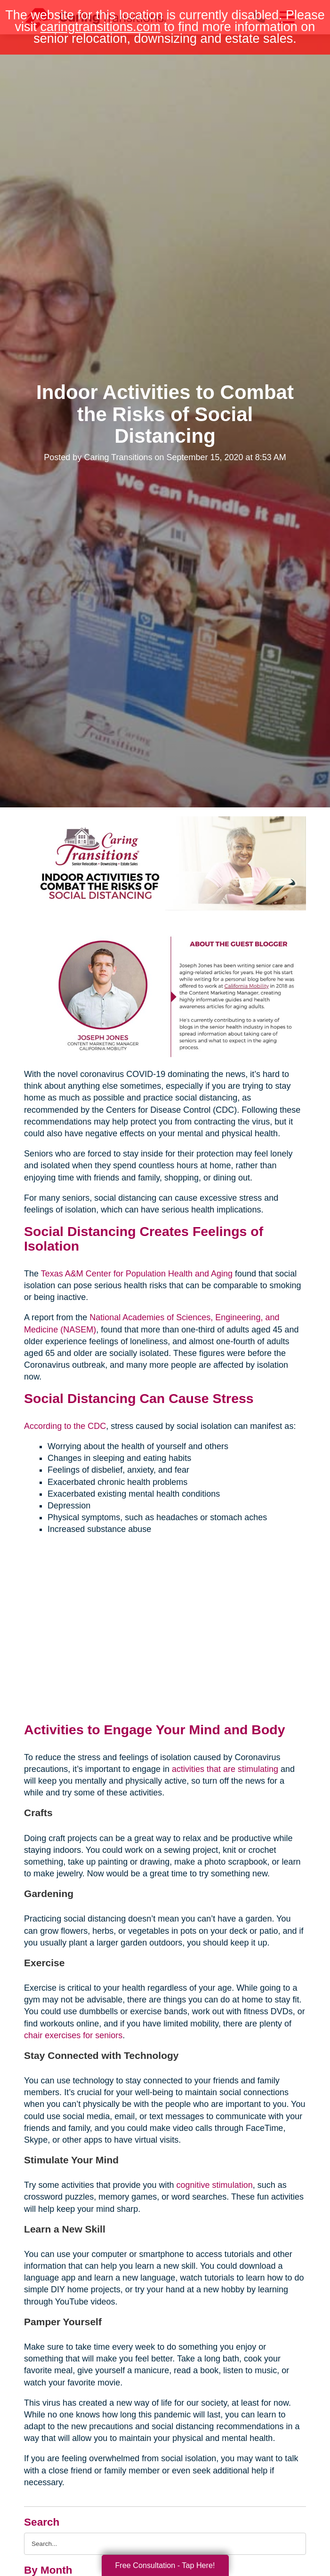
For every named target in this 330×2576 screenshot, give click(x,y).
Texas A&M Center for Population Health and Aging (137, 1273)
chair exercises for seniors (73, 2035)
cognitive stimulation (215, 2185)
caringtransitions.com (100, 27)
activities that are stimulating (225, 1769)
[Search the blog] (165, 2544)
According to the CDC (65, 1426)
